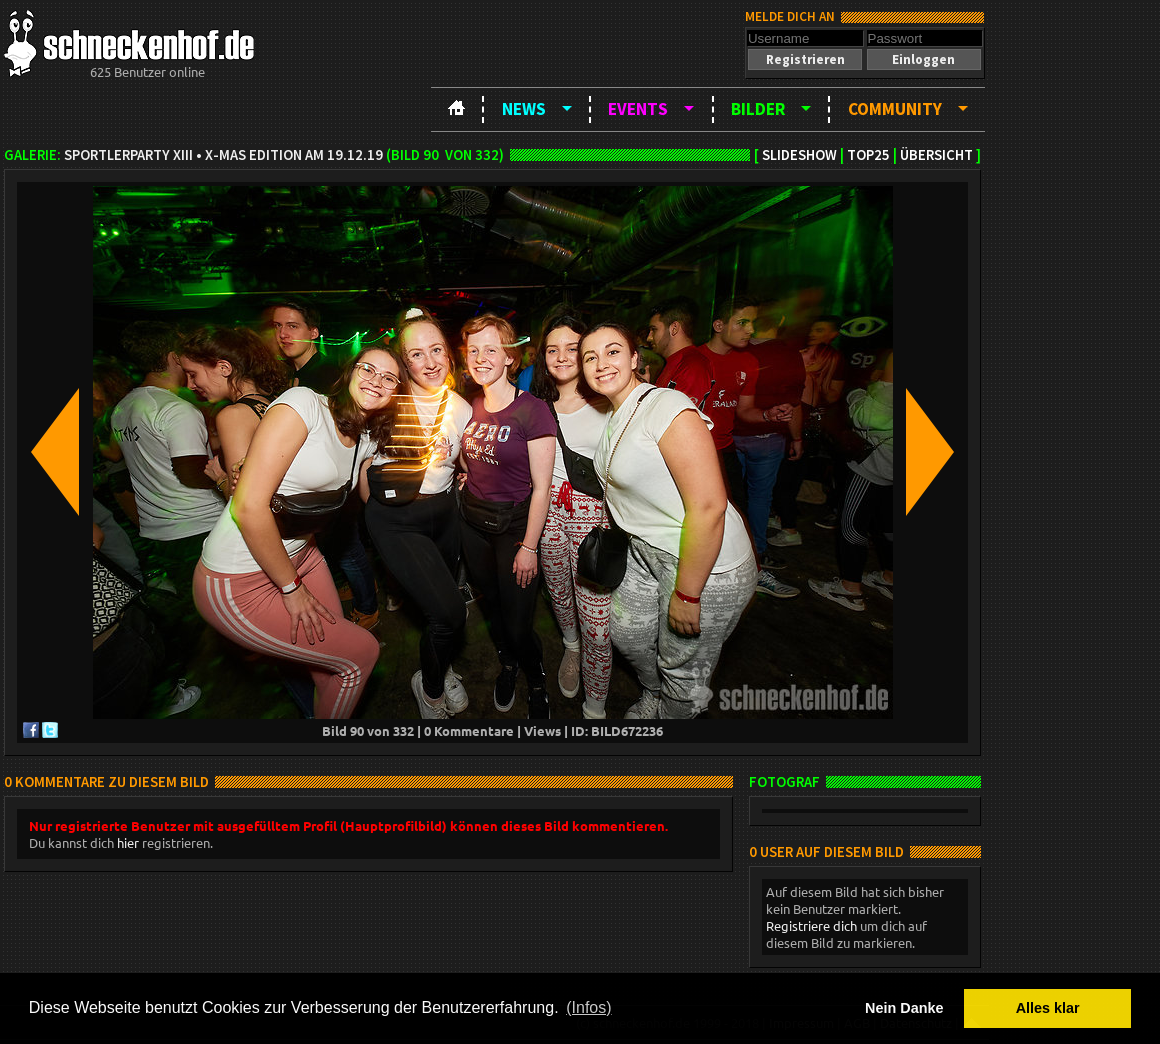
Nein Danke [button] (904, 1008)
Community (895, 109)
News (524, 109)
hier (128, 842)
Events (638, 109)
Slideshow (799, 155)
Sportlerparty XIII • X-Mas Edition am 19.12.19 (223, 155)
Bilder (758, 109)
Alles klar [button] (1048, 1008)
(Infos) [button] (588, 1007)
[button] (805, 59)
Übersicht (936, 155)
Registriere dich (811, 925)
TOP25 (868, 155)
